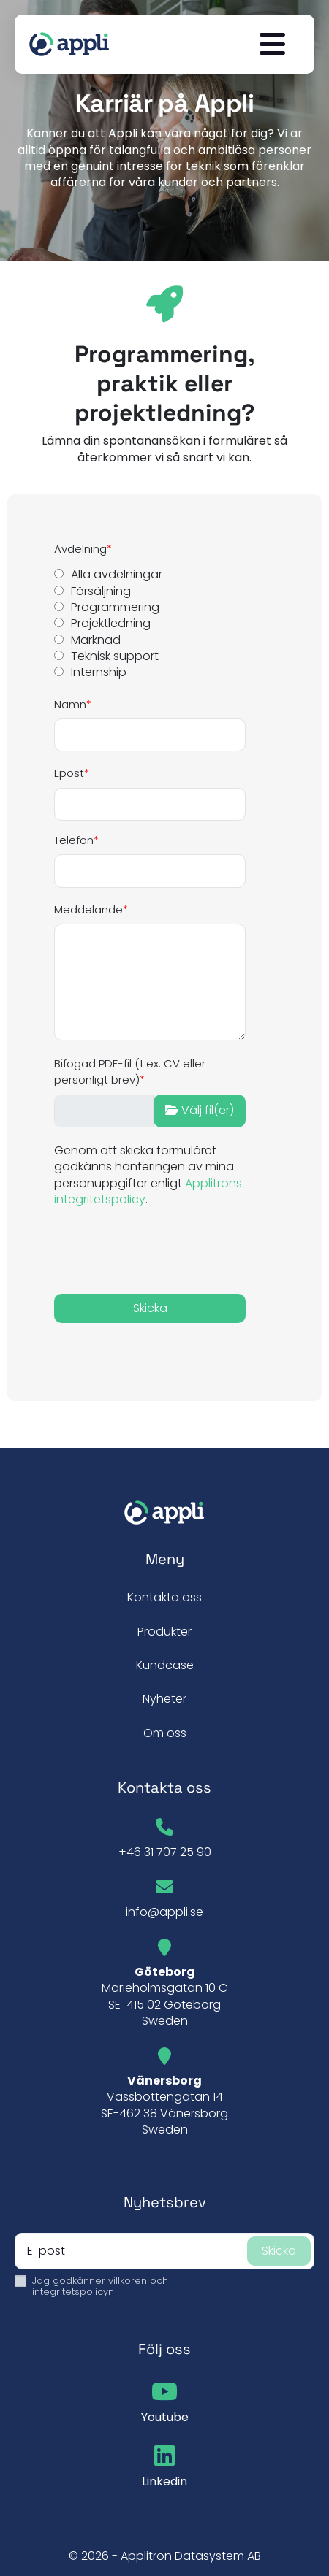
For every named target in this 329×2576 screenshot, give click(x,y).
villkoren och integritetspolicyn (100, 2286)
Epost (69, 773)
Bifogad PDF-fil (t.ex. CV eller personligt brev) (129, 1071)
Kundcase (165, 1665)
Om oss (164, 1733)
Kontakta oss (164, 1597)
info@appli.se (164, 1912)
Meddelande (88, 909)
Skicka (279, 2250)
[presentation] (139, 1250)
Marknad (96, 640)
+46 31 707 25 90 (164, 1852)
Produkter (164, 1631)
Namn (70, 704)
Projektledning (111, 624)
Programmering (115, 607)
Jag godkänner (100, 2286)
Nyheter (164, 1698)
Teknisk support (115, 656)
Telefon (74, 840)
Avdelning (80, 548)
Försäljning (101, 591)
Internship (98, 672)
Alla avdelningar (116, 575)
